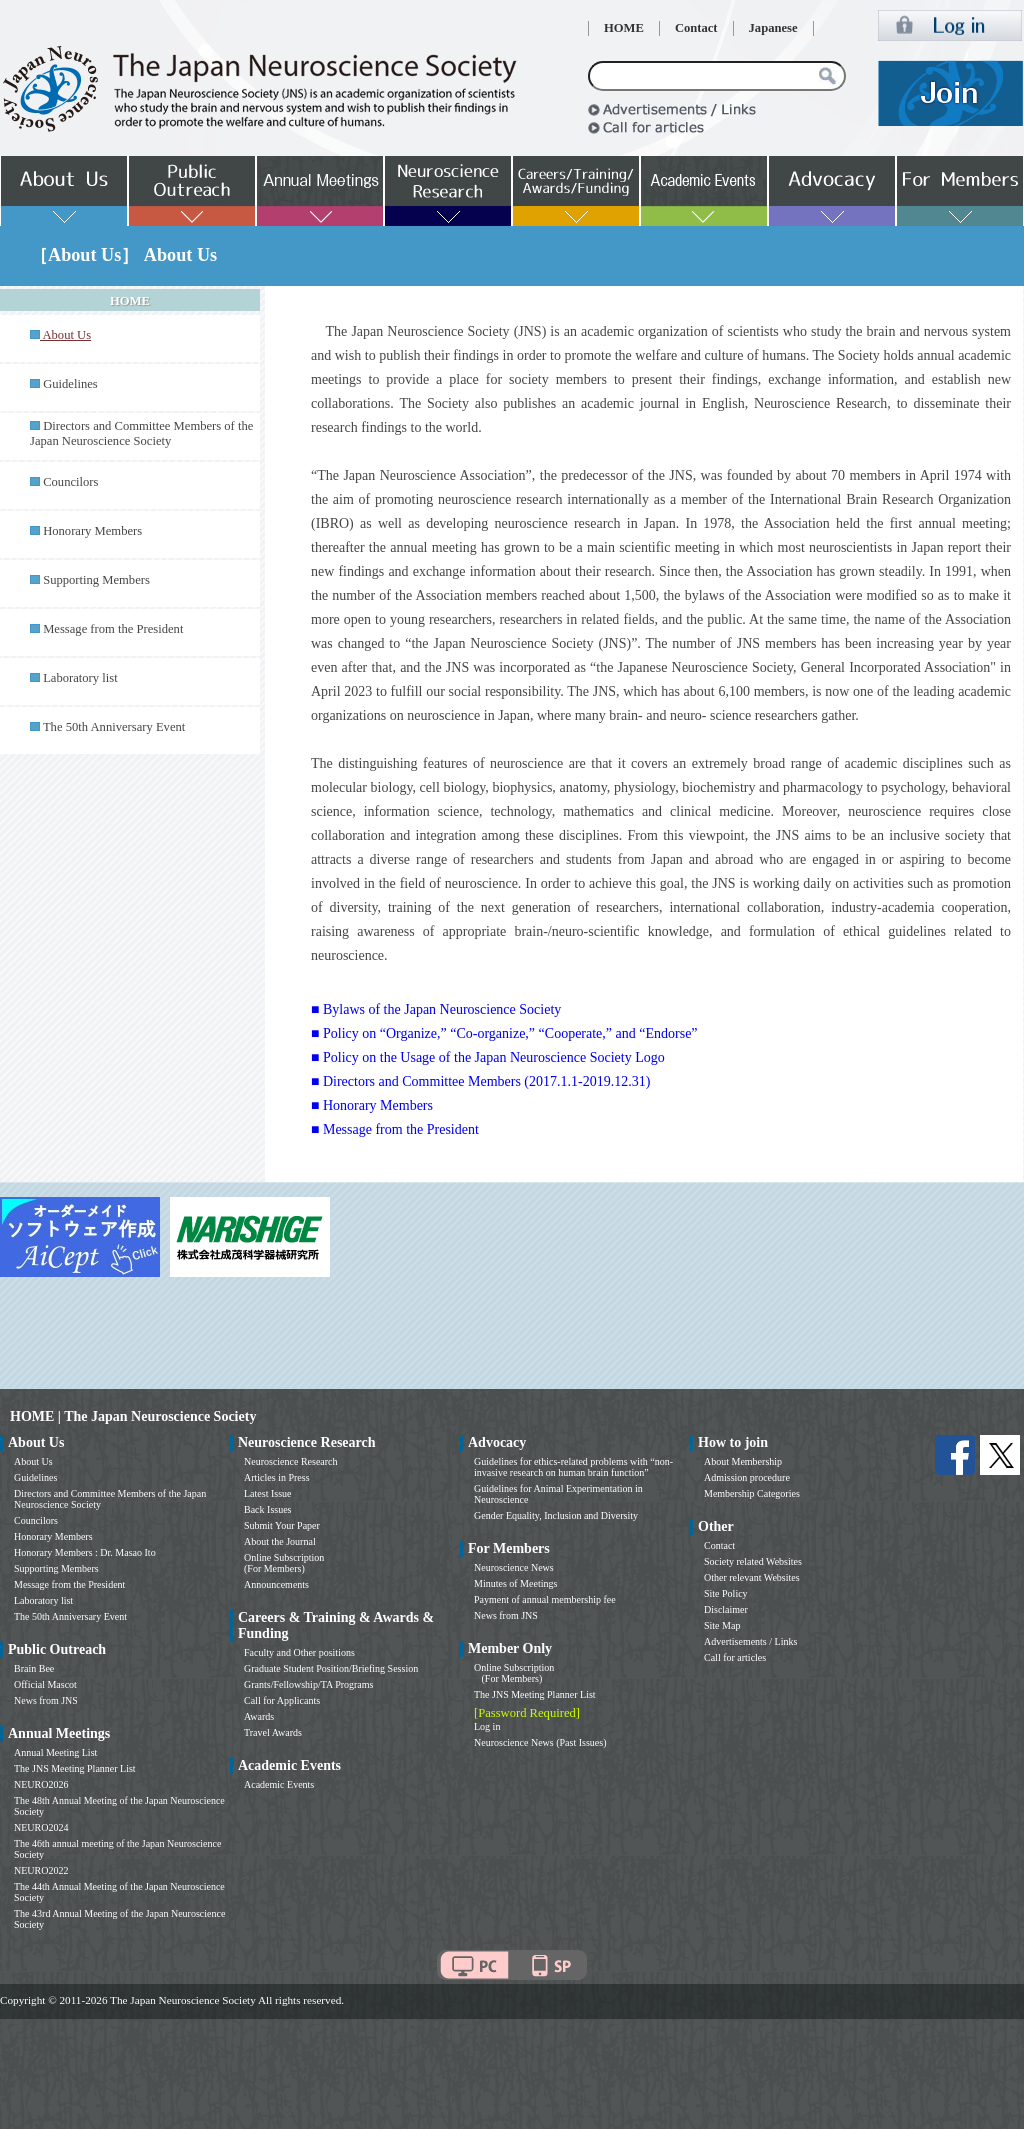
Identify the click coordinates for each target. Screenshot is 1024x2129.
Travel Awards (273, 1732)
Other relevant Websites (752, 1577)
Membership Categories (752, 1493)
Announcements (276, 1584)
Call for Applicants (282, 1700)
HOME (624, 28)
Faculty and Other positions (299, 1652)
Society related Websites (753, 1561)
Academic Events (279, 1784)
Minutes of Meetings (515, 1583)
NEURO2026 (41, 1784)
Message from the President (113, 629)
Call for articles (735, 1657)
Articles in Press (277, 1477)
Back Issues (268, 1509)
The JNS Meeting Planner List (75, 1768)
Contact (696, 28)
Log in (487, 1726)
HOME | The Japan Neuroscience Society (133, 1416)
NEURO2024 (41, 1827)
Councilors (70, 482)
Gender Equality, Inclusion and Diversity (556, 1515)
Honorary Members (92, 531)
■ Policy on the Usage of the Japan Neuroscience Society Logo (488, 1057)
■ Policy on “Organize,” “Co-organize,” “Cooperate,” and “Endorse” (504, 1033)
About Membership (743, 1461)
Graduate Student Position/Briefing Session (331, 1668)
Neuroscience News (514, 1567)
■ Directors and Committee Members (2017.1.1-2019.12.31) (480, 1081)
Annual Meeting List (55, 1752)
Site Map (722, 1625)
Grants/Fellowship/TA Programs (308, 1684)
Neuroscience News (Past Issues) (540, 1742)
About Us (33, 1461)
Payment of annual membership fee (545, 1599)
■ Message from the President (395, 1129)
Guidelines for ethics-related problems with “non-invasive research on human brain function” (573, 1467)
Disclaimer (726, 1609)
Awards (259, 1716)
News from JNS (46, 1700)
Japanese (773, 28)
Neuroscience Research (291, 1461)
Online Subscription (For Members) (284, 1563)
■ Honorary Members (372, 1105)
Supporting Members (96, 580)
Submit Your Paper (282, 1525)
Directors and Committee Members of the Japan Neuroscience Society (141, 433)
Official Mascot (45, 1684)
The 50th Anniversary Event (114, 727)
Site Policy (726, 1593)
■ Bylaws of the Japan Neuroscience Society (436, 1009)
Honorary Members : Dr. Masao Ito (85, 1552)
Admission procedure (747, 1477)
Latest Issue (268, 1493)
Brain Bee (34, 1668)
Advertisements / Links (750, 1641)
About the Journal (280, 1541)
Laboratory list (80, 678)
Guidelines (70, 384)
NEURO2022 (41, 1870)
